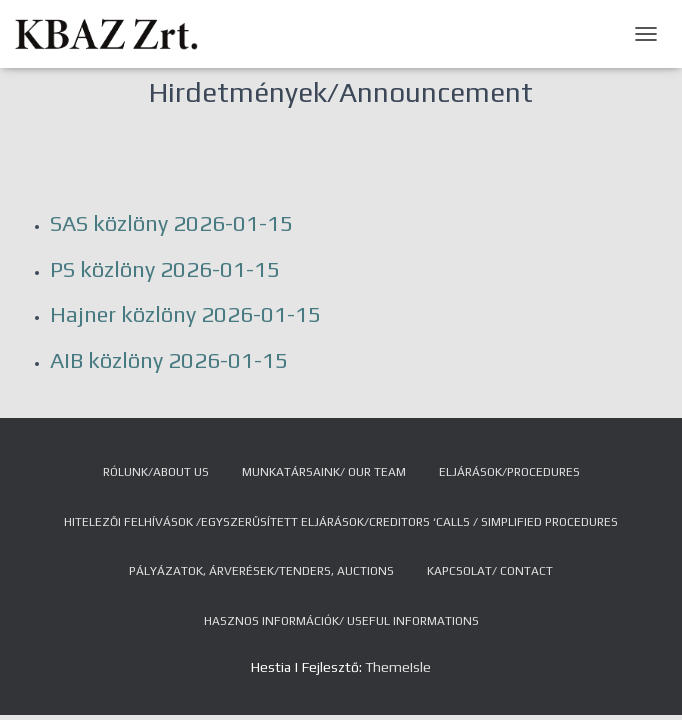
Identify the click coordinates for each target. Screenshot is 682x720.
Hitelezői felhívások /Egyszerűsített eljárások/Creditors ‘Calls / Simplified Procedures (341, 522)
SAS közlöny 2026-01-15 (171, 223)
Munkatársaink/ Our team (324, 472)
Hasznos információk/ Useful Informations (341, 621)
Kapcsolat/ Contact (490, 571)
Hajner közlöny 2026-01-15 (185, 314)
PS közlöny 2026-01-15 (165, 269)
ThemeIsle (398, 667)
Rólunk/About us (156, 472)
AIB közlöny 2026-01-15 (169, 360)
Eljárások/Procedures (509, 472)
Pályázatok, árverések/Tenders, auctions (261, 571)
